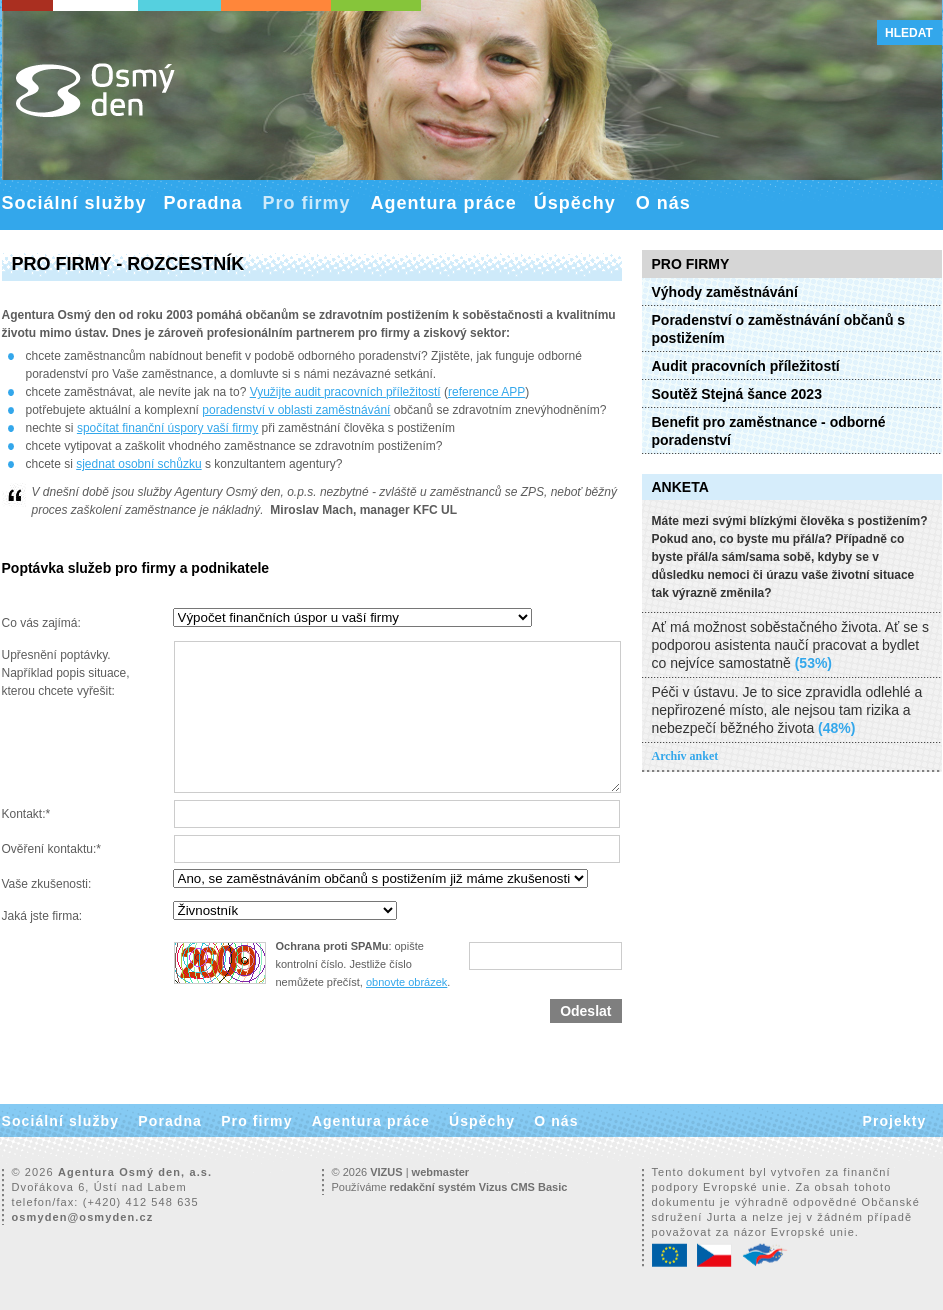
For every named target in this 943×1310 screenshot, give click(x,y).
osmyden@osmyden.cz (83, 1217)
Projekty (894, 1121)
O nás (663, 203)
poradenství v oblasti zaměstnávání (296, 410)
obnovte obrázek (406, 982)
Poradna (203, 203)
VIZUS (386, 1172)
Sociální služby (74, 203)
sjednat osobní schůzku (138, 464)
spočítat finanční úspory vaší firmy (167, 428)
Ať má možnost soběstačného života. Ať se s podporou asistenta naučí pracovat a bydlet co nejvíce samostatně (790, 645)
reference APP (486, 392)
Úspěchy (575, 203)
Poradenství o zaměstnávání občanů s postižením (779, 329)
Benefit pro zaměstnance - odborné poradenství (769, 431)
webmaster (440, 1172)
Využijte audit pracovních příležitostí (345, 392)
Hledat (909, 33)
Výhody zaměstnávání (725, 292)
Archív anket (685, 756)
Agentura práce (444, 203)
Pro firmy (307, 203)
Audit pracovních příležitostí (746, 366)
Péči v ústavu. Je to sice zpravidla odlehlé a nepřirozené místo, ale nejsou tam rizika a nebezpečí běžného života (787, 710)
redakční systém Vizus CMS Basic (479, 1187)
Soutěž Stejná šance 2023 (737, 394)
